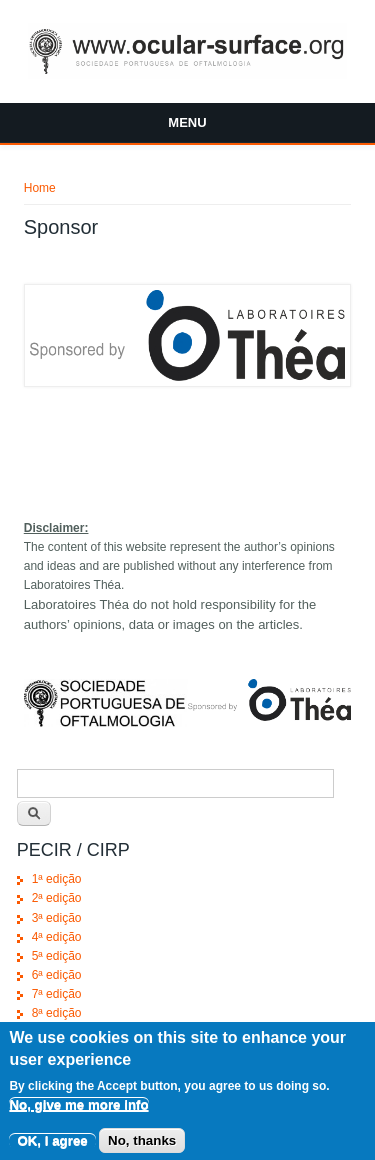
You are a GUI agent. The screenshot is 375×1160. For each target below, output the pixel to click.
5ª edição (57, 956)
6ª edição (57, 975)
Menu (187, 122)
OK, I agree (52, 1149)
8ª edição (57, 1013)
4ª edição (57, 937)
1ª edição (57, 879)
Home (40, 188)
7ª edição (57, 994)
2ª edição (57, 898)
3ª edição (57, 918)
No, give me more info (78, 1113)
